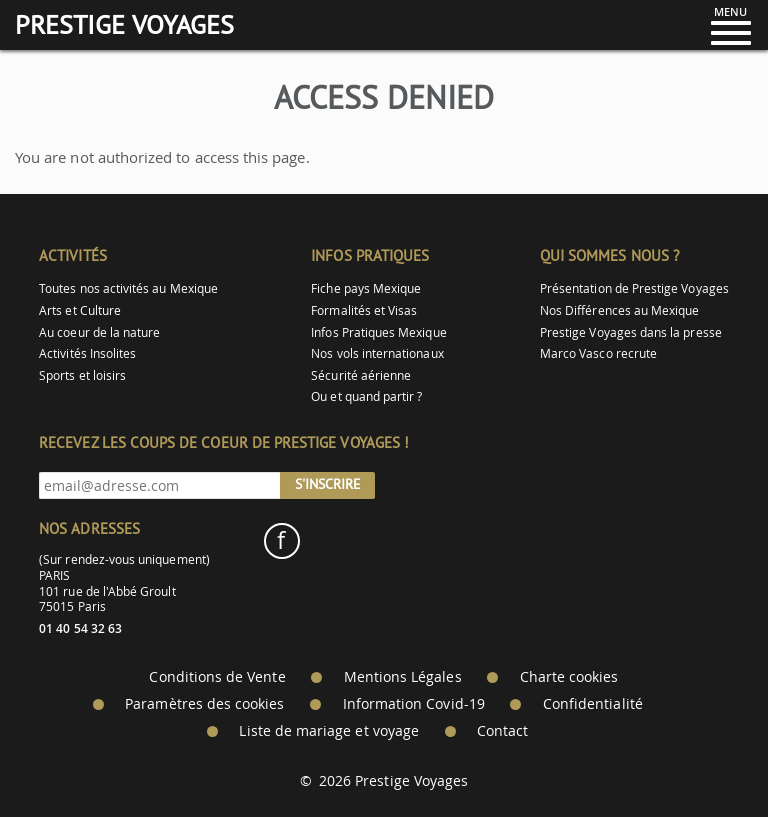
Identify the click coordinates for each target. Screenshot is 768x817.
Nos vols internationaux (377, 353)
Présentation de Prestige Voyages (634, 288)
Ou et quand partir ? (366, 396)
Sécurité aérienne (361, 375)
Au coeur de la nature (99, 332)
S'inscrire (328, 484)
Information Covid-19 (414, 704)
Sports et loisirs (82, 375)
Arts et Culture (80, 310)
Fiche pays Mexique (366, 288)
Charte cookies (569, 677)
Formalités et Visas (364, 310)
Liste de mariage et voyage (329, 731)
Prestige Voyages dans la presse (631, 332)
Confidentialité (593, 704)
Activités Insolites (87, 353)
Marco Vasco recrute (598, 353)
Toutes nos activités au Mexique (128, 288)
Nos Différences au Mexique (620, 310)
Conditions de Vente (217, 677)
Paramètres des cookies (204, 704)
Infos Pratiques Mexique (378, 332)
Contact (502, 731)
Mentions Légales (403, 677)
